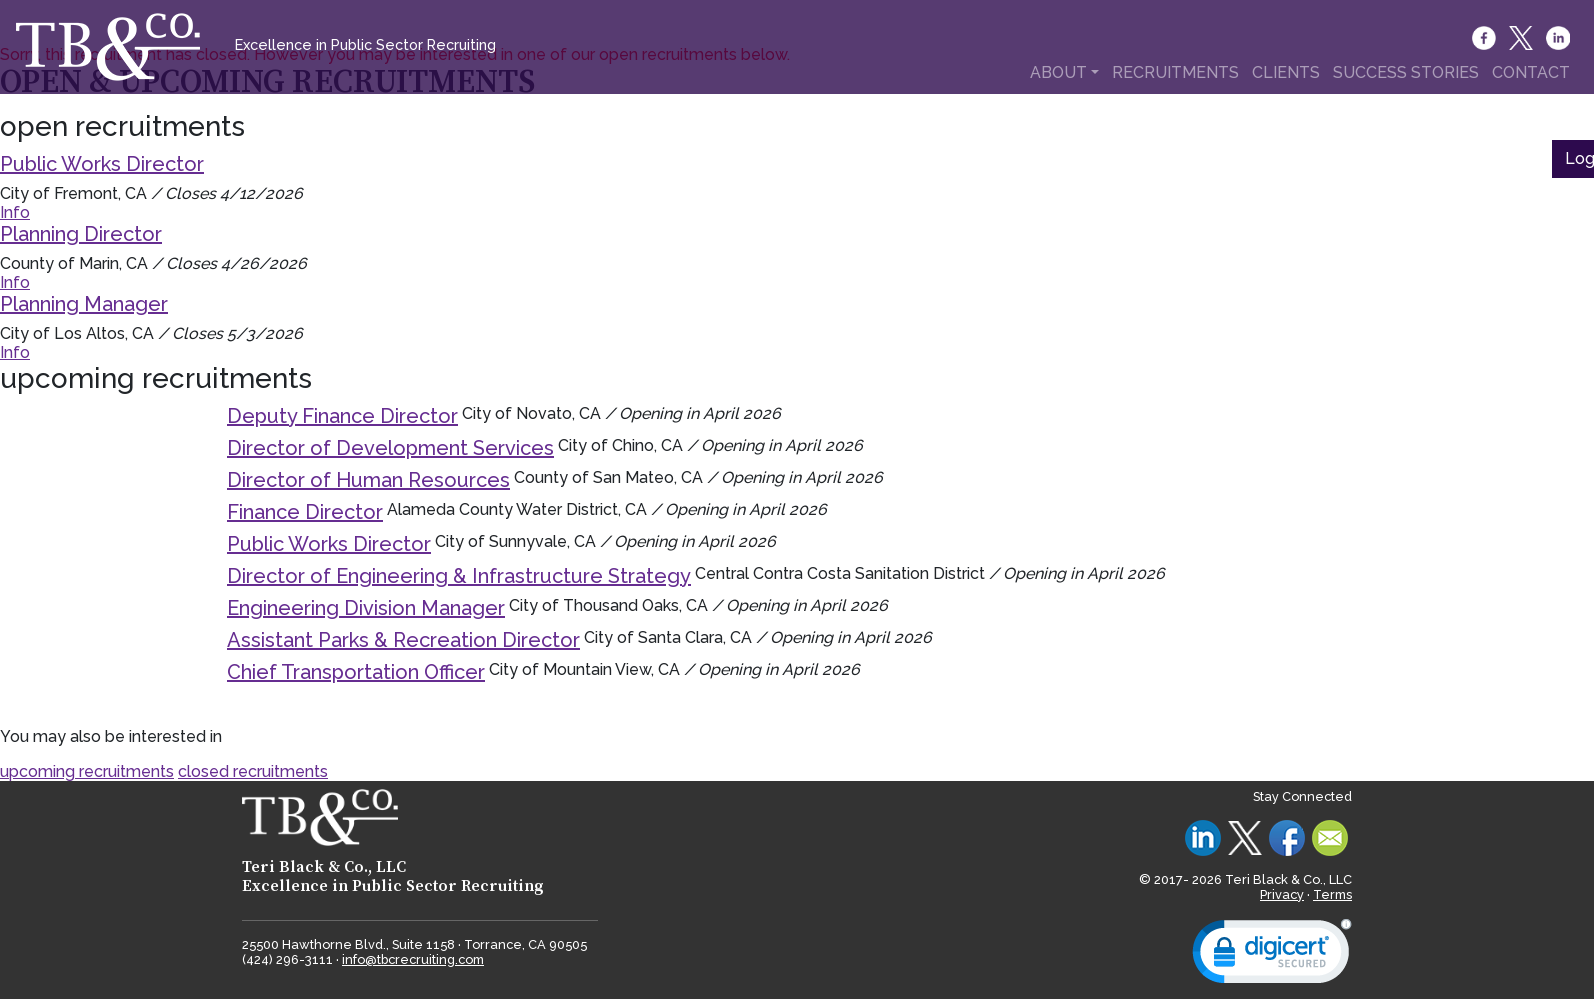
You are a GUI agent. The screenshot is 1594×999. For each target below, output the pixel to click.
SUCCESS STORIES (1406, 72)
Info (15, 212)
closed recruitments (253, 771)
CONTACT (1531, 72)
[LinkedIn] (1559, 38)
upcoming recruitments (87, 771)
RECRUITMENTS (1175, 72)
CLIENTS (1286, 72)
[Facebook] (1485, 38)
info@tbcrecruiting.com (413, 959)
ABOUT (1058, 72)
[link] (1272, 956)
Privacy (1282, 894)
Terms (1332, 894)
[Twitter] (1522, 38)
